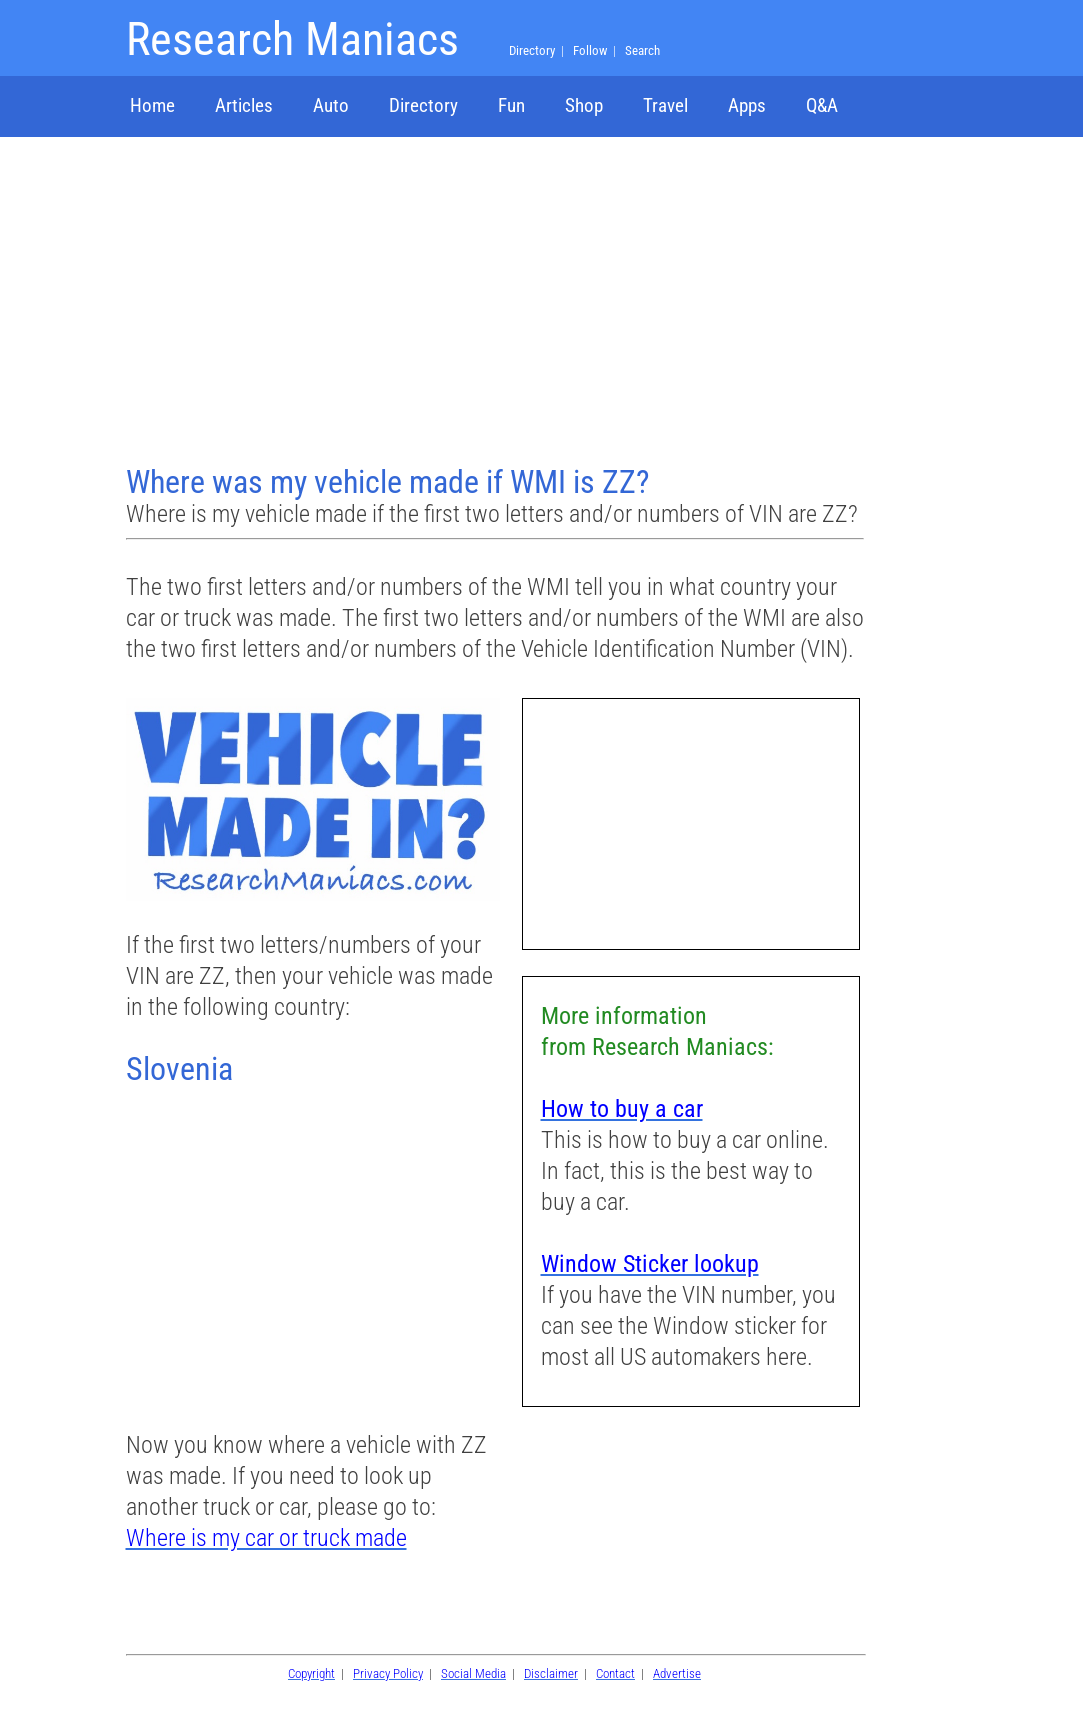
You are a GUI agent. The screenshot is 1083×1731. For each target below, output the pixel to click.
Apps (747, 105)
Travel (665, 105)
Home (152, 105)
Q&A (822, 105)
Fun (511, 105)
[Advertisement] (495, 303)
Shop (584, 105)
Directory (423, 105)
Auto (331, 105)
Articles (244, 105)
